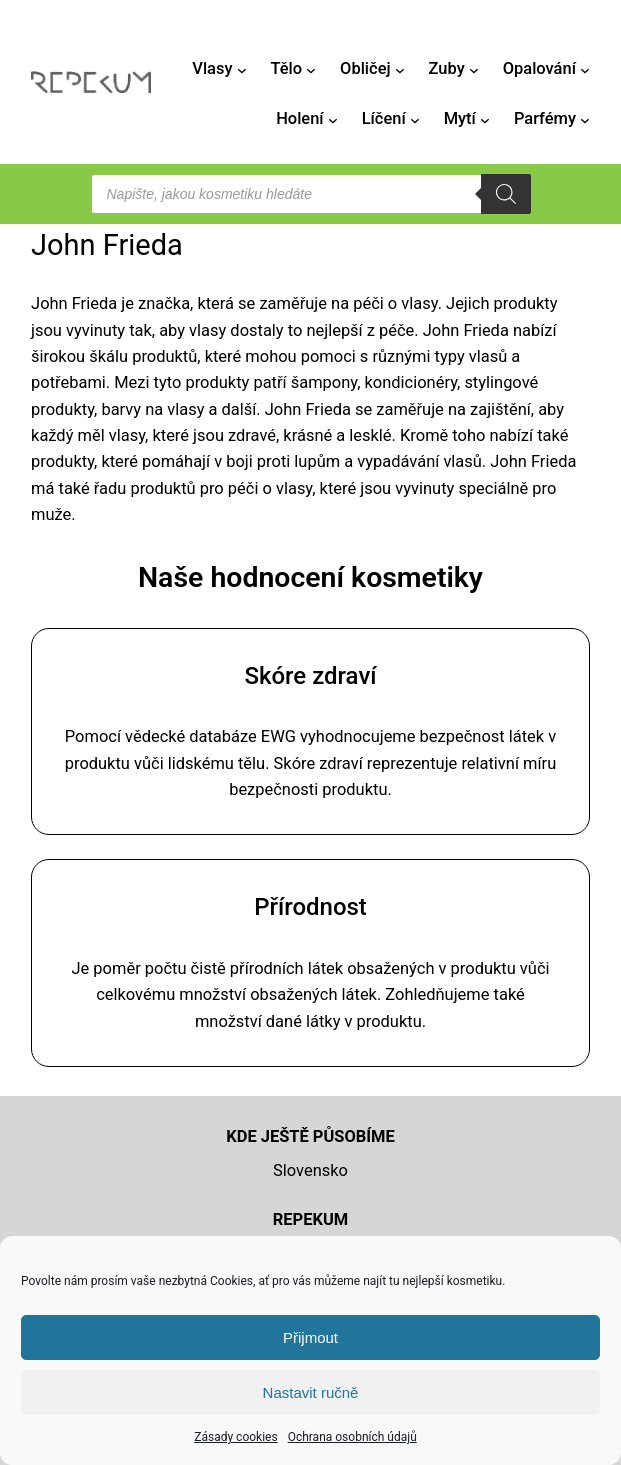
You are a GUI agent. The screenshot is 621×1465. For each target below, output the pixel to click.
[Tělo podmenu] (311, 69)
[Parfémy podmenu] (585, 120)
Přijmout (310, 1337)
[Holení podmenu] (333, 120)
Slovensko (310, 1170)
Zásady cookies (235, 1437)
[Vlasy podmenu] (242, 69)
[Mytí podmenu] (485, 120)
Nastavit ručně (311, 1392)
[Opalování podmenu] (585, 69)
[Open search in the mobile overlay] (311, 194)
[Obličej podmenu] (400, 69)
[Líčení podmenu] (415, 120)
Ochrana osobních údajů (352, 1437)
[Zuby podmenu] (474, 69)
